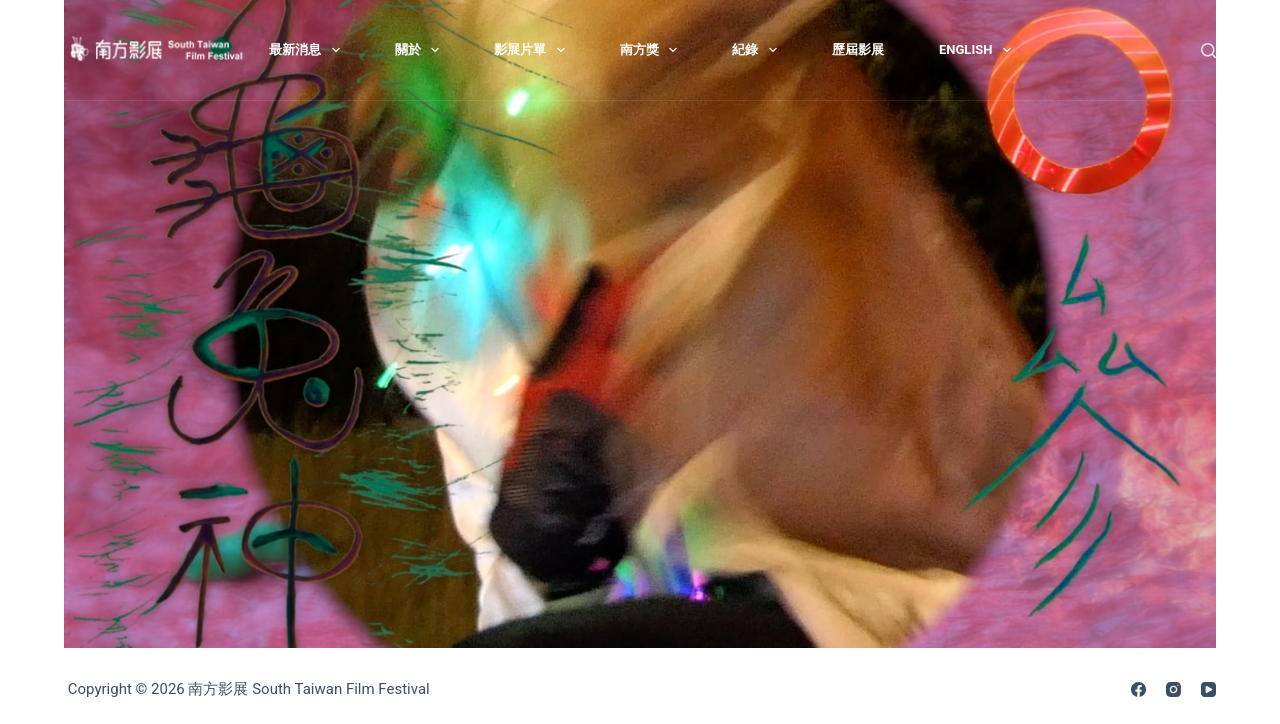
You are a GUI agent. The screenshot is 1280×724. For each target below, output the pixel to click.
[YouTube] (1208, 689)
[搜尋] (1208, 50)
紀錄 (758, 50)
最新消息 (308, 50)
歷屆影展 (858, 49)
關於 (421, 50)
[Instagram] (1173, 689)
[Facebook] (1138, 689)
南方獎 (653, 50)
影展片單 (533, 50)
